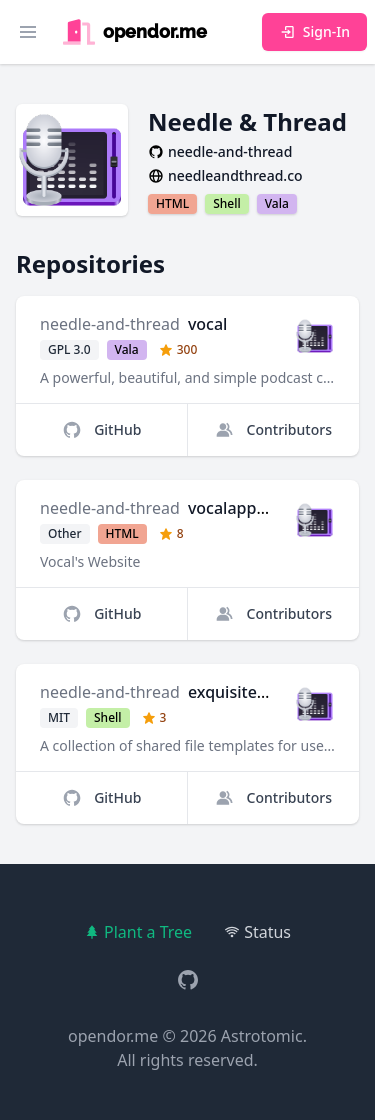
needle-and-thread (110, 324)
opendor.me (113, 1036)
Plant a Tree (138, 932)
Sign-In (314, 31)
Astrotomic (262, 1036)
